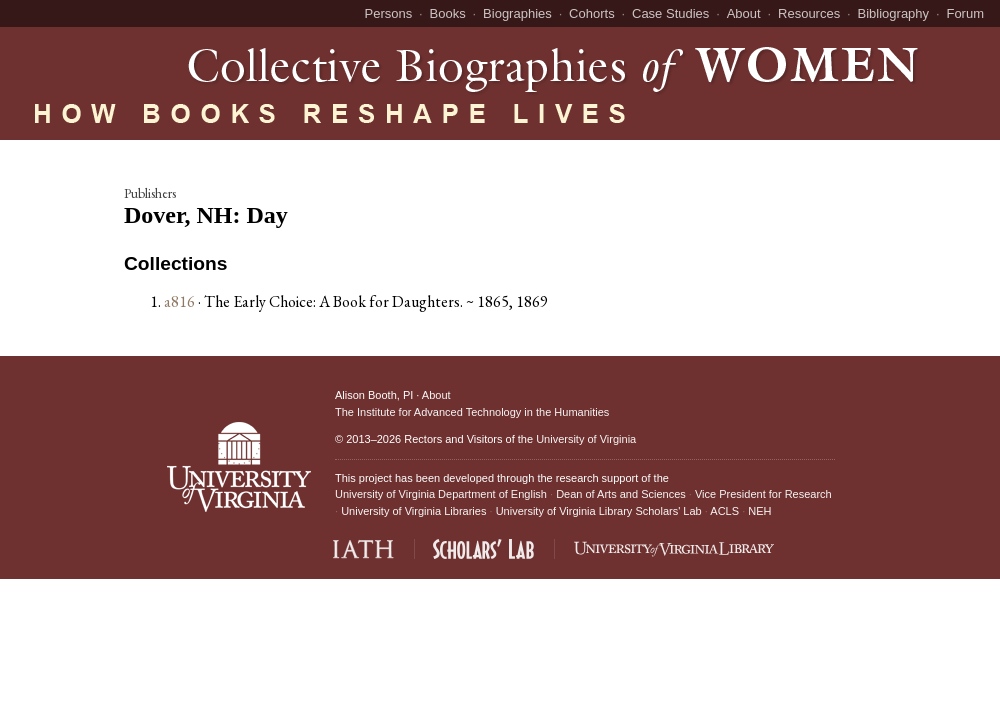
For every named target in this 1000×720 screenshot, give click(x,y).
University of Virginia (586, 439)
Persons (389, 13)
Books (448, 13)
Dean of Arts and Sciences (621, 494)
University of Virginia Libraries (413, 511)
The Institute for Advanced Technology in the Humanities (472, 412)
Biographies (517, 13)
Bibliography (894, 13)
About (744, 13)
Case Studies (670, 13)
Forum (965, 13)
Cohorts (592, 13)
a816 (179, 301)
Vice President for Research (763, 494)
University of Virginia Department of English (441, 494)
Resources (809, 13)
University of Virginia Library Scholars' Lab (599, 511)
